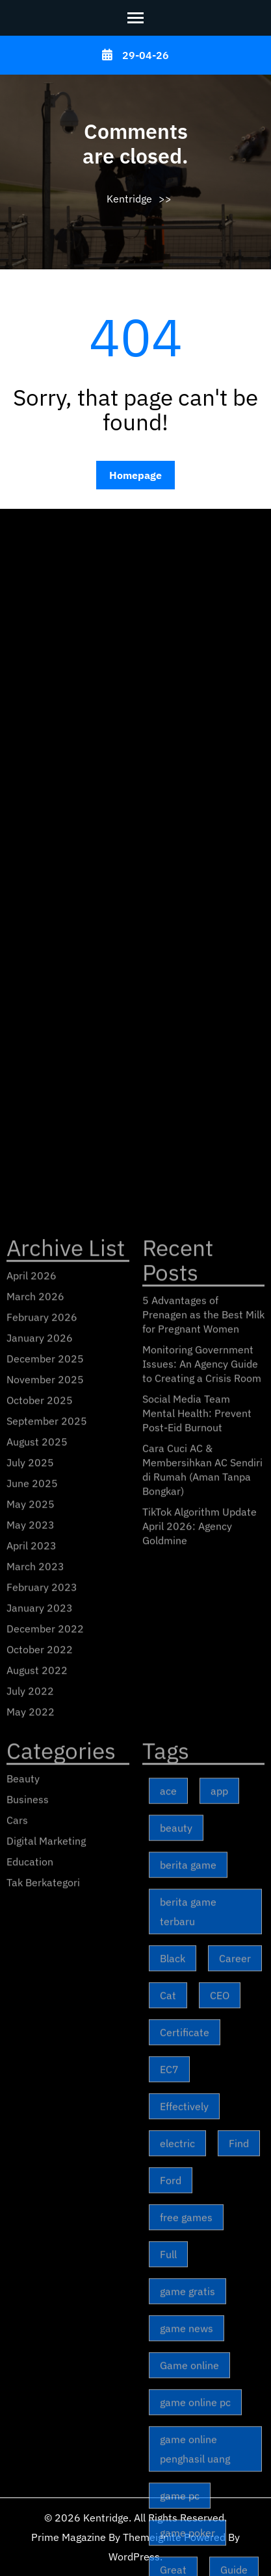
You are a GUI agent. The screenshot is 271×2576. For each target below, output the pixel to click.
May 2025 (30, 1967)
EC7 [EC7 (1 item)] (169, 2533)
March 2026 (35, 1760)
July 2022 (30, 2154)
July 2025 (30, 1926)
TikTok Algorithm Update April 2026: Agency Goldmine (199, 1990)
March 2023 (35, 2030)
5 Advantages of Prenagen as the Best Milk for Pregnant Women (203, 1778)
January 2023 (39, 2071)
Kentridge (129, 198)
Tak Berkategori (43, 2346)
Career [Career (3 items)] (235, 2422)
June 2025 (32, 1947)
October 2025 (39, 1864)
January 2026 (39, 1801)
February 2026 (41, 1780)
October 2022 (39, 2113)
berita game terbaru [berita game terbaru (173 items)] (188, 2375)
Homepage (135, 475)
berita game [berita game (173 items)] (188, 2328)
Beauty (23, 2242)
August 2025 (37, 1905)
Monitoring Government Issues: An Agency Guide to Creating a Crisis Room (201, 1827)
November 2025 (45, 1843)
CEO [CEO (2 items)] (219, 2459)
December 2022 (45, 2092)
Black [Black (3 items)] (172, 2422)
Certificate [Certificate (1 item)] (184, 2496)
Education (29, 2325)
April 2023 (31, 2009)
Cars (17, 2283)
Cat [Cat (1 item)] (168, 2459)
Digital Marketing (46, 2304)
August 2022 (37, 2134)
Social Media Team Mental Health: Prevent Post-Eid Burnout (197, 1877)
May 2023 (30, 1988)
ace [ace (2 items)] (168, 2254)
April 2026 (31, 1739)
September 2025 (46, 1884)
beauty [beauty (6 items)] (176, 2291)
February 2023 (41, 2050)
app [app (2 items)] (219, 2254)
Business (27, 2263)
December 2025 (45, 1822)
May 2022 (30, 2175)
